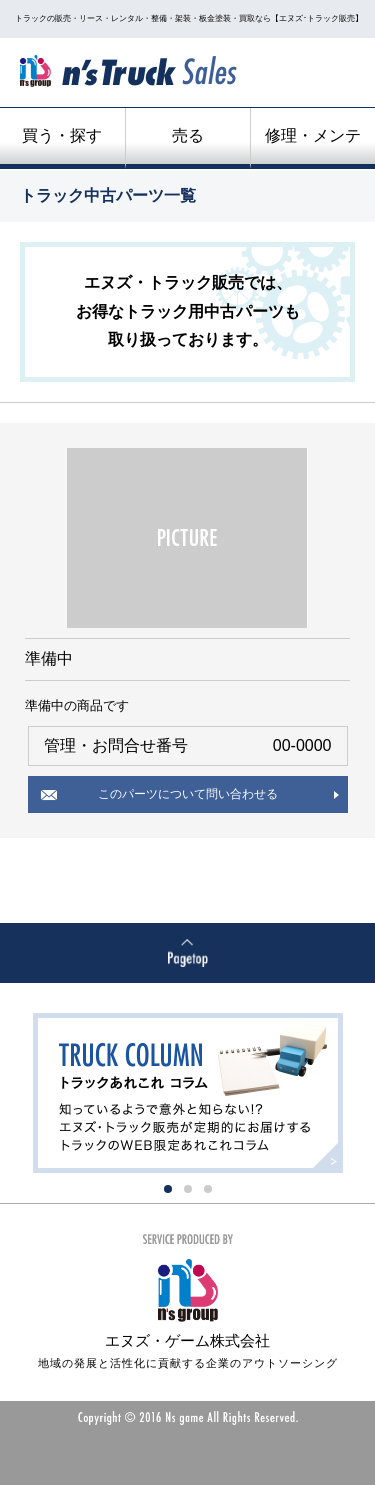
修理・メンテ (313, 135)
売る (188, 135)
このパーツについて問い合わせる (188, 794)
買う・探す (62, 135)
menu (320, 75)
